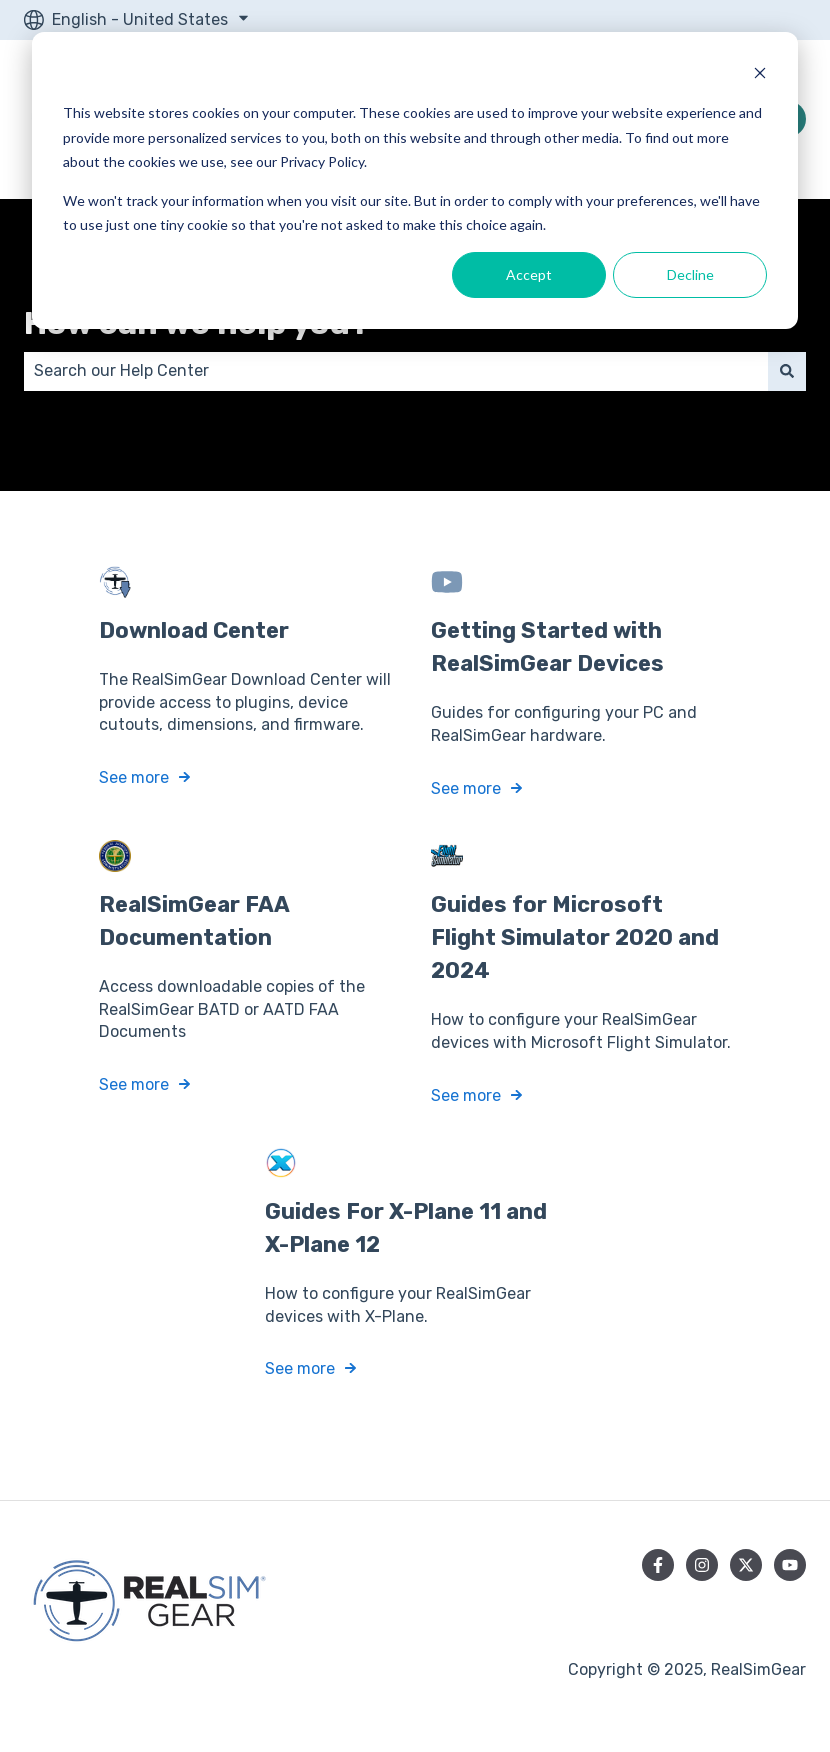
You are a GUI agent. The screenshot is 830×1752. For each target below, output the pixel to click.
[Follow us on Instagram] (702, 1565)
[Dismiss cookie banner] (760, 75)
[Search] (787, 371)
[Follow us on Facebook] (658, 1565)
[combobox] (396, 371)
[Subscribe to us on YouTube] (790, 1565)
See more (134, 777)
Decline (690, 274)
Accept (529, 274)
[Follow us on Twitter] (746, 1565)
